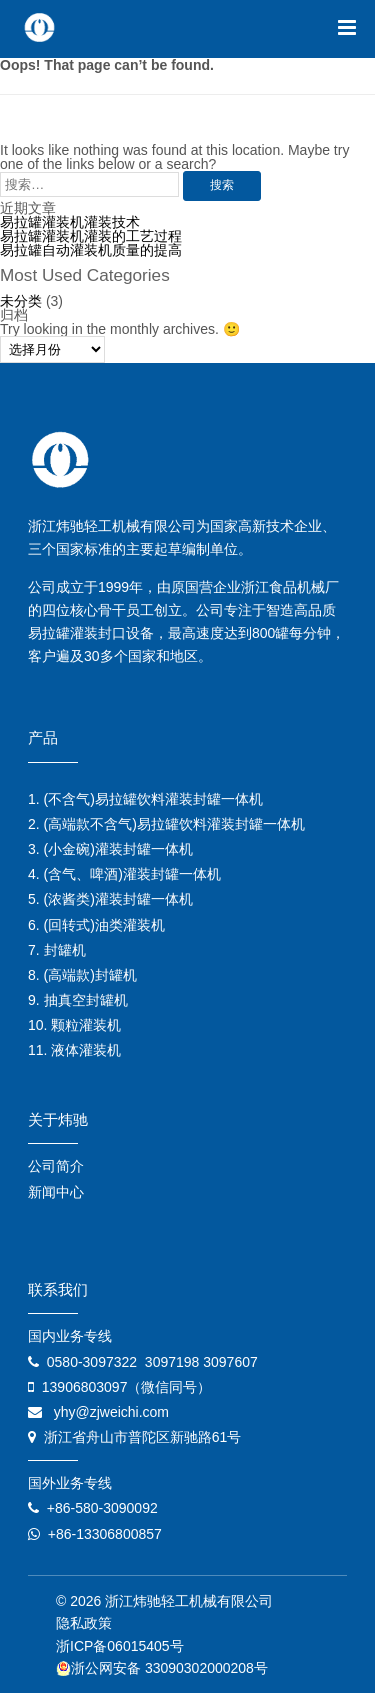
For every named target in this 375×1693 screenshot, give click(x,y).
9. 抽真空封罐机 (78, 1000)
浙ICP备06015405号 (120, 1646)
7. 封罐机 (57, 950)
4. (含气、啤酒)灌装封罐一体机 (124, 874)
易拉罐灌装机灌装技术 (70, 222)
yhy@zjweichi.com (111, 1412)
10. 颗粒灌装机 (74, 1025)
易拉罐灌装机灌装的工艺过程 (91, 236)
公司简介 (56, 1166)
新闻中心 (56, 1192)
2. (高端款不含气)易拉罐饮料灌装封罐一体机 (166, 824)
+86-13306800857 (105, 1534)
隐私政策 (84, 1623)
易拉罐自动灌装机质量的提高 (91, 250)
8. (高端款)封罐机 (82, 975)
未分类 (21, 301)
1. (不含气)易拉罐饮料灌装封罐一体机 (145, 799)
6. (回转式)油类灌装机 (96, 925)
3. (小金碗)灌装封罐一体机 (110, 849)
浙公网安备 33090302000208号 (162, 1668)
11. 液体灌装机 (74, 1050)
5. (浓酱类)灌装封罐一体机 (110, 899)
